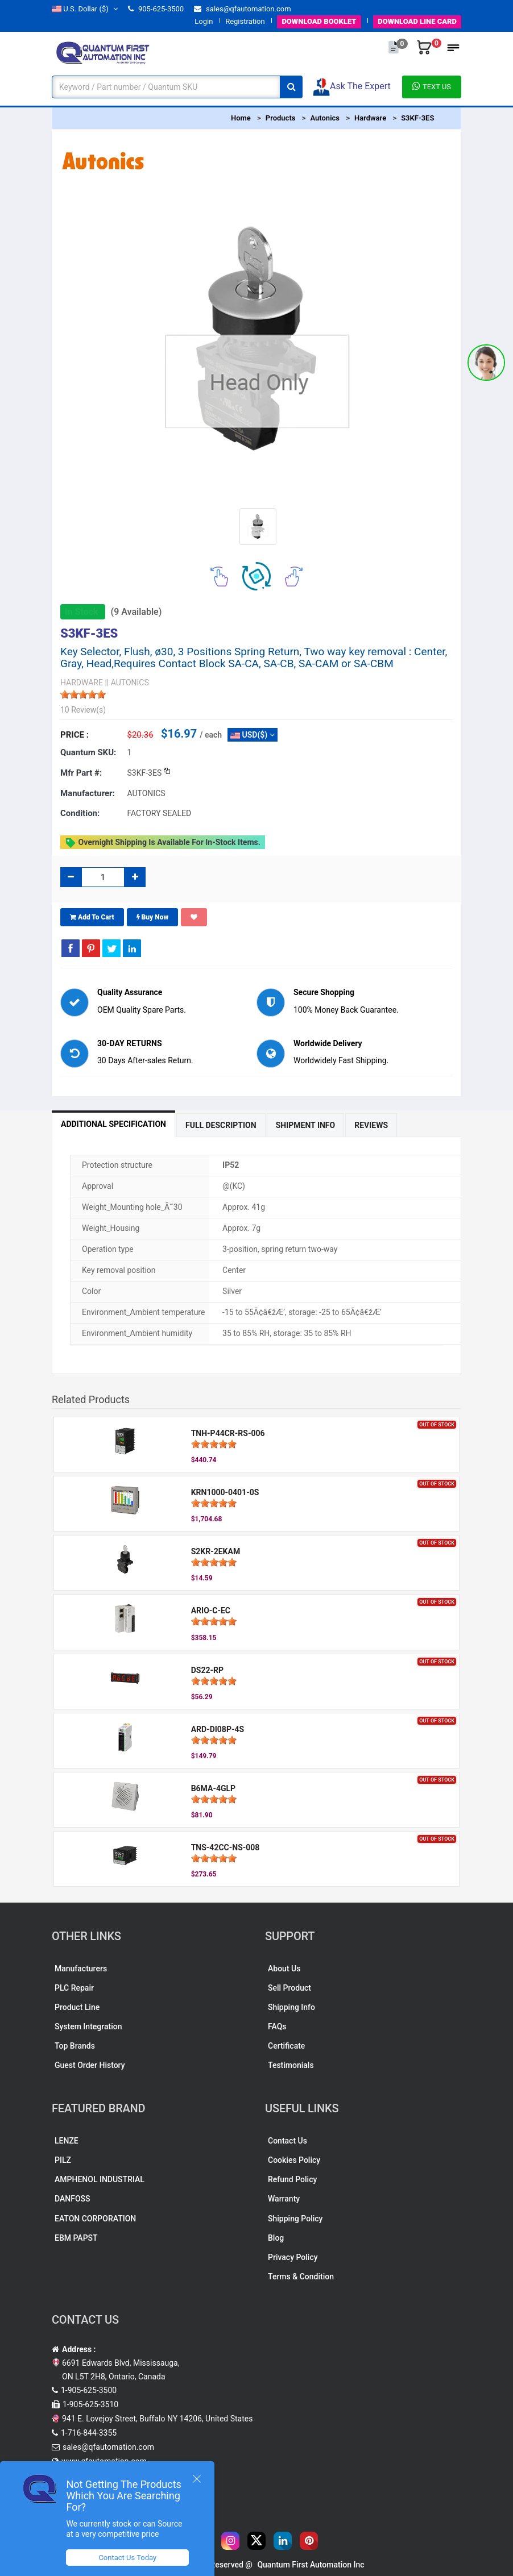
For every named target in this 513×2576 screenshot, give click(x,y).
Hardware (370, 118)
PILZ (63, 2160)
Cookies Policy (294, 2160)
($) (85, 9)
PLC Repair (74, 1987)
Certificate (286, 2045)
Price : (74, 735)
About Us (284, 1968)
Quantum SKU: (88, 752)
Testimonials (291, 2065)
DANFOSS (72, 2198)
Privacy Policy (293, 2257)
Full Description (220, 1125)
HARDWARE (81, 682)
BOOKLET (319, 21)
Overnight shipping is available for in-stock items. (162, 842)
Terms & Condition (301, 2276)
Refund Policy (292, 2179)
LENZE (66, 2140)
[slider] (83, 694)
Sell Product (289, 1987)
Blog (276, 2237)
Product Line (77, 2007)
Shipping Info (291, 2007)
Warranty (284, 2198)
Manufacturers (81, 1968)
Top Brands (75, 2045)
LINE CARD (417, 21)
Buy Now (152, 917)
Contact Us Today (127, 2557)
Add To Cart (92, 917)
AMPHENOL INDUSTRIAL (99, 2179)
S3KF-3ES (417, 118)
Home (241, 118)
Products (281, 118)
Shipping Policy (295, 2218)
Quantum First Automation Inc (310, 2564)
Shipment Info (306, 1125)
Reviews (371, 1125)
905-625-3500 (156, 9)
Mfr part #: (81, 773)
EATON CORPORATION (95, 2218)
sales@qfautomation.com (242, 9)
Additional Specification (113, 1124)
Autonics (325, 118)
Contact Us (287, 2140)
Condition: (80, 813)
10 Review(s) (83, 709)
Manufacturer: (87, 793)
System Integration (88, 2026)
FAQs (277, 2026)
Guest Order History (90, 2065)
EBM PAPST (76, 2237)
